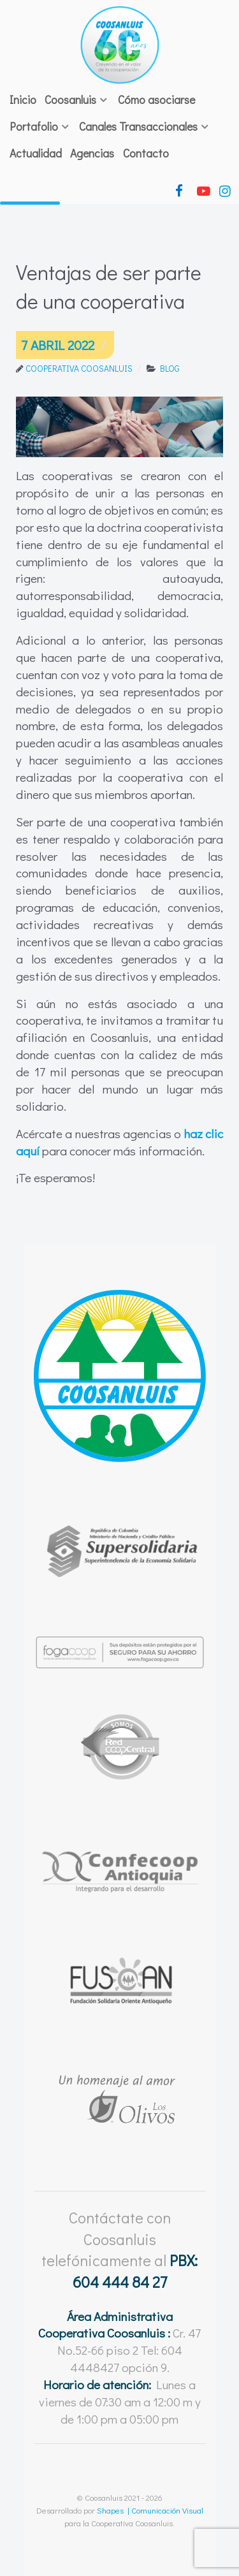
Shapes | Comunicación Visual (150, 2510)
